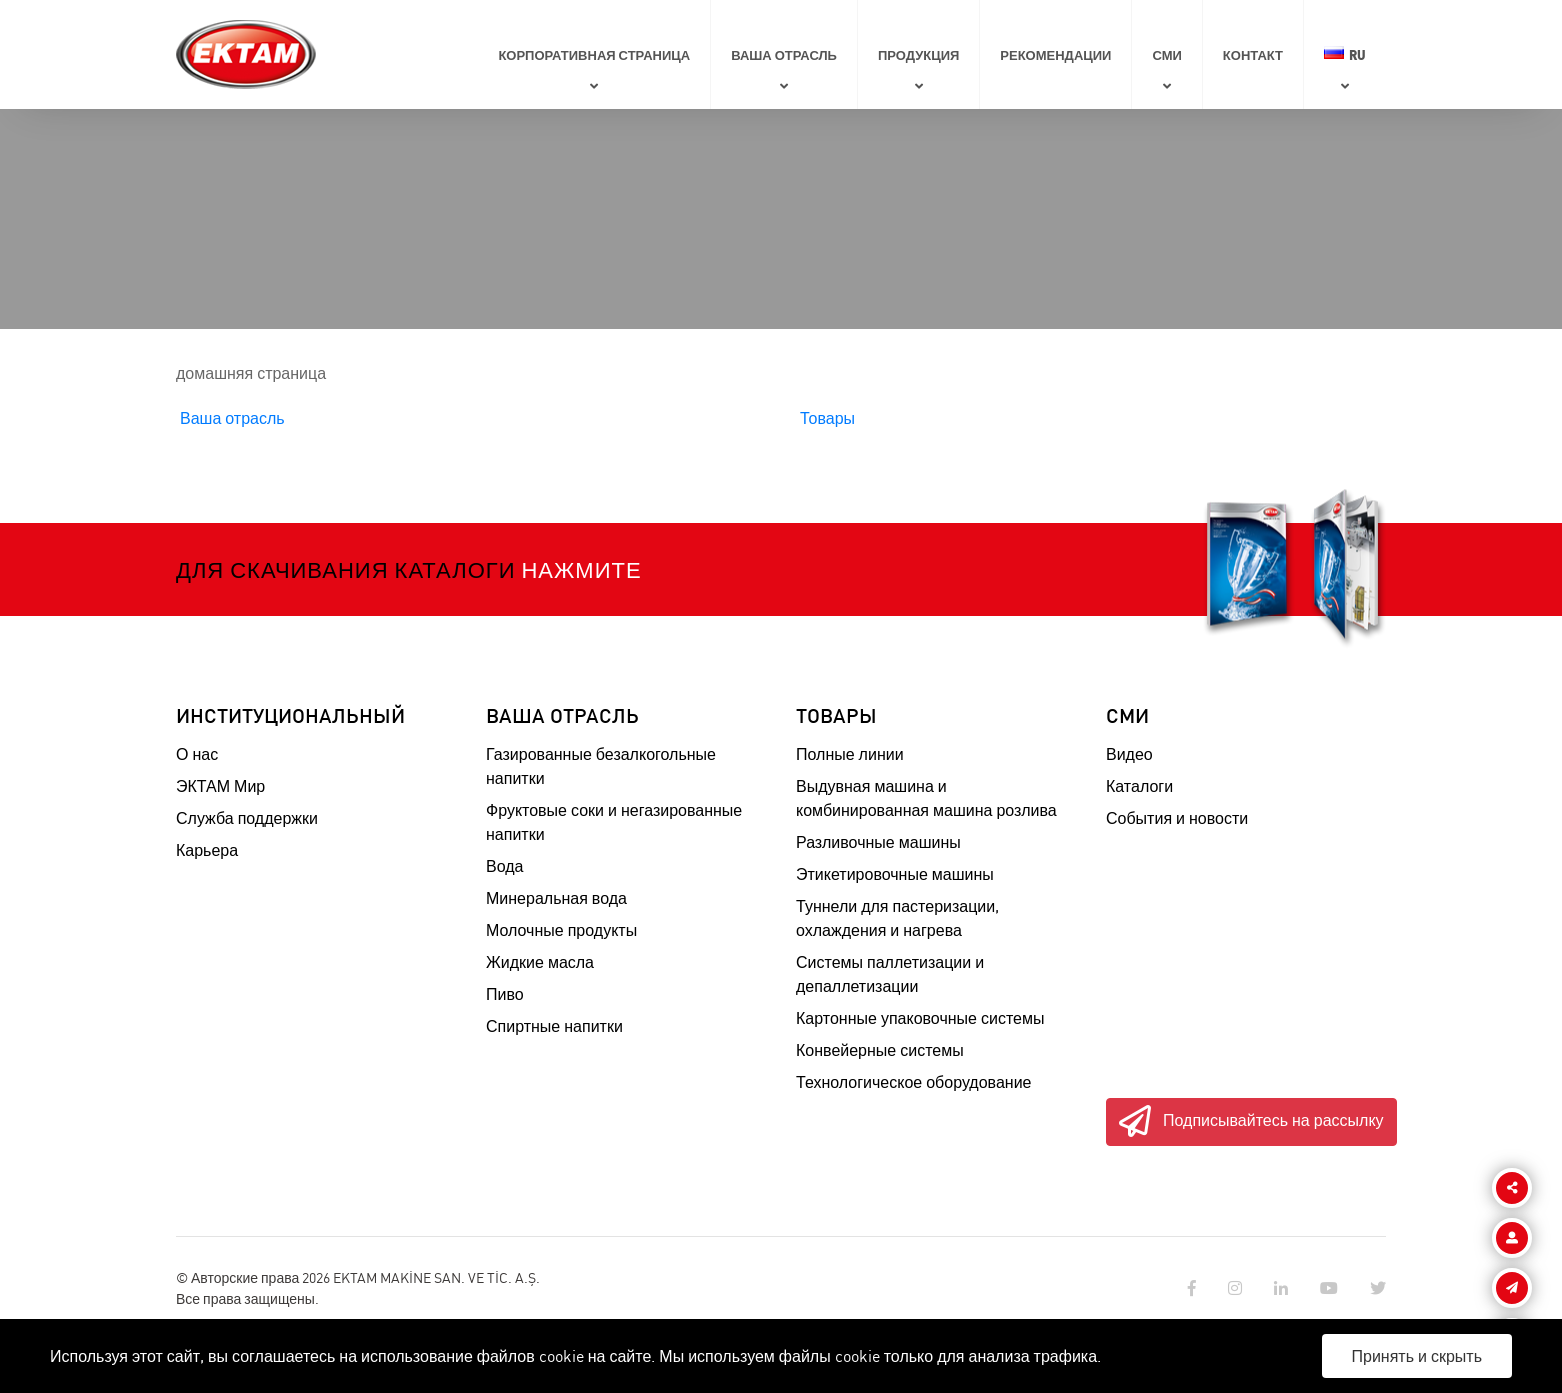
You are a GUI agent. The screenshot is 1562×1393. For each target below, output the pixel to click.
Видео (1129, 754)
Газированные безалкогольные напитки (601, 766)
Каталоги (1139, 786)
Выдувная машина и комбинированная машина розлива (926, 798)
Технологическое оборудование (913, 1082)
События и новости (1177, 818)
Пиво (505, 994)
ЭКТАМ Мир (220, 786)
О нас (197, 754)
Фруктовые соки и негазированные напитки (614, 822)
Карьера (207, 850)
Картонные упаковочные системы (920, 1018)
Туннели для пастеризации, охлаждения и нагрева (897, 918)
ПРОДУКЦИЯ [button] (918, 54)
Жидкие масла (540, 962)
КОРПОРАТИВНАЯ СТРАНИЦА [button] (594, 54)
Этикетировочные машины (895, 874)
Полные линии (850, 754)
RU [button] (1345, 54)
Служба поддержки (247, 818)
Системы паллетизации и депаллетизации (890, 974)
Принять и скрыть (1417, 1356)
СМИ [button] (1166, 54)
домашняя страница (251, 373)
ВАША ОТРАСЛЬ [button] (784, 54)
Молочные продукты (561, 930)
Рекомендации (1055, 54)
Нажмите (581, 569)
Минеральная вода (556, 898)
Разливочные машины (878, 842)
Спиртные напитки (554, 1026)
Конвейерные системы (880, 1050)
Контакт (1253, 54)
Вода (504, 866)
